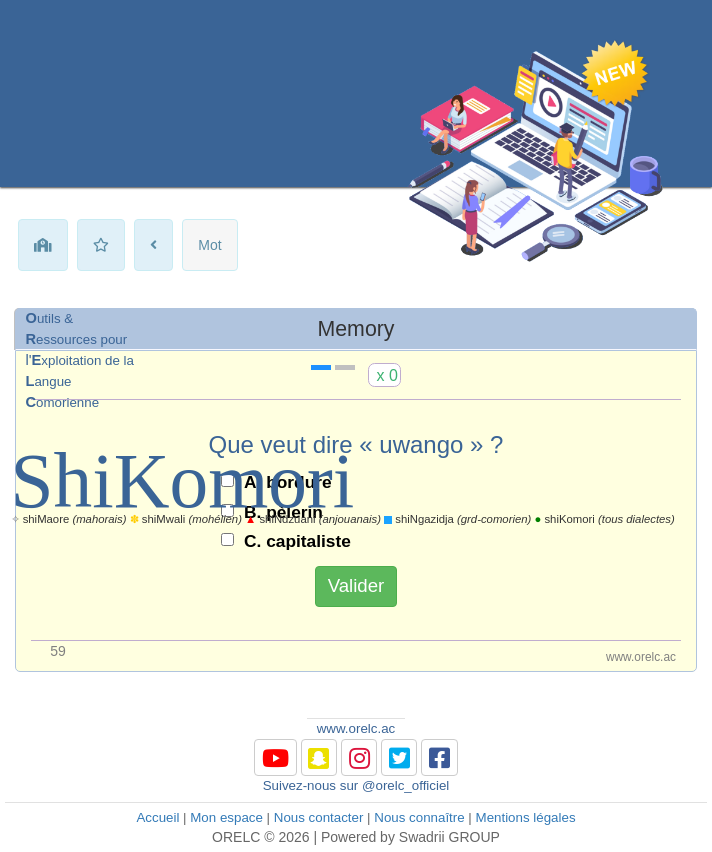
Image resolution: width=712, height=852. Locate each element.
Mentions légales (526, 817)
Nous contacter (319, 817)
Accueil (157, 817)
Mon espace (226, 817)
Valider (356, 585)
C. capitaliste (297, 541)
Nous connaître (419, 817)
